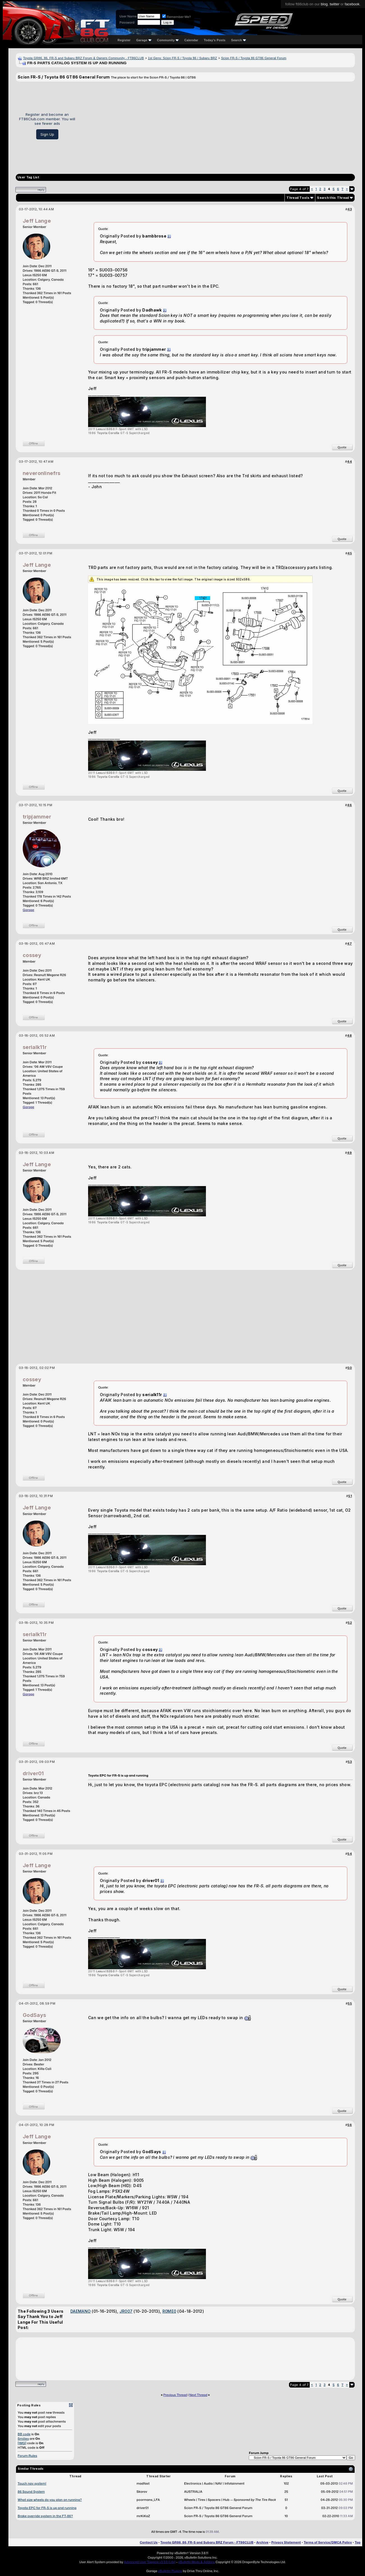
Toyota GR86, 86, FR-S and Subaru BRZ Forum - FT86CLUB (206, 2542)
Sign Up (47, 134)
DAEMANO (80, 2311)
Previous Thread (175, 2395)
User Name (128, 16)
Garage (143, 40)
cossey (32, 955)
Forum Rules (27, 2455)
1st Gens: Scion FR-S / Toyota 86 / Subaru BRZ (182, 58)
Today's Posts (215, 40)
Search (238, 40)
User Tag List (28, 177)
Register (124, 40)
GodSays (34, 2015)
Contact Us (148, 2542)
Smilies (23, 2438)
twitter (334, 4)
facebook (352, 4)
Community (168, 40)
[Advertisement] (217, 125)
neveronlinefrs (41, 473)
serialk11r (35, 1047)
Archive (262, 2542)
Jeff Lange (37, 221)
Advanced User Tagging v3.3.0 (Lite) (150, 2562)
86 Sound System (31, 2491)
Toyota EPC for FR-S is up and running (47, 2508)
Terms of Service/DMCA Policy (328, 2542)
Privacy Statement (286, 2542)
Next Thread (198, 2395)
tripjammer (37, 816)
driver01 (33, 1773)
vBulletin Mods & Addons (196, 2562)
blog (324, 4)
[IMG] (22, 2443)
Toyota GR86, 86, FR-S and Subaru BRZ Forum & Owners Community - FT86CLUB (83, 58)
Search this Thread (333, 198)
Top (358, 2542)
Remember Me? (176, 17)
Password (127, 22)
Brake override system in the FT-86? (45, 2516)
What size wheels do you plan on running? (50, 2499)
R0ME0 (169, 2311)
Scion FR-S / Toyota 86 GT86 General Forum (253, 58)
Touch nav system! (32, 2483)
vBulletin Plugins (170, 2571)
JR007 (126, 2311)
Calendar (191, 40)
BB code (24, 2434)
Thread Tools (297, 198)
